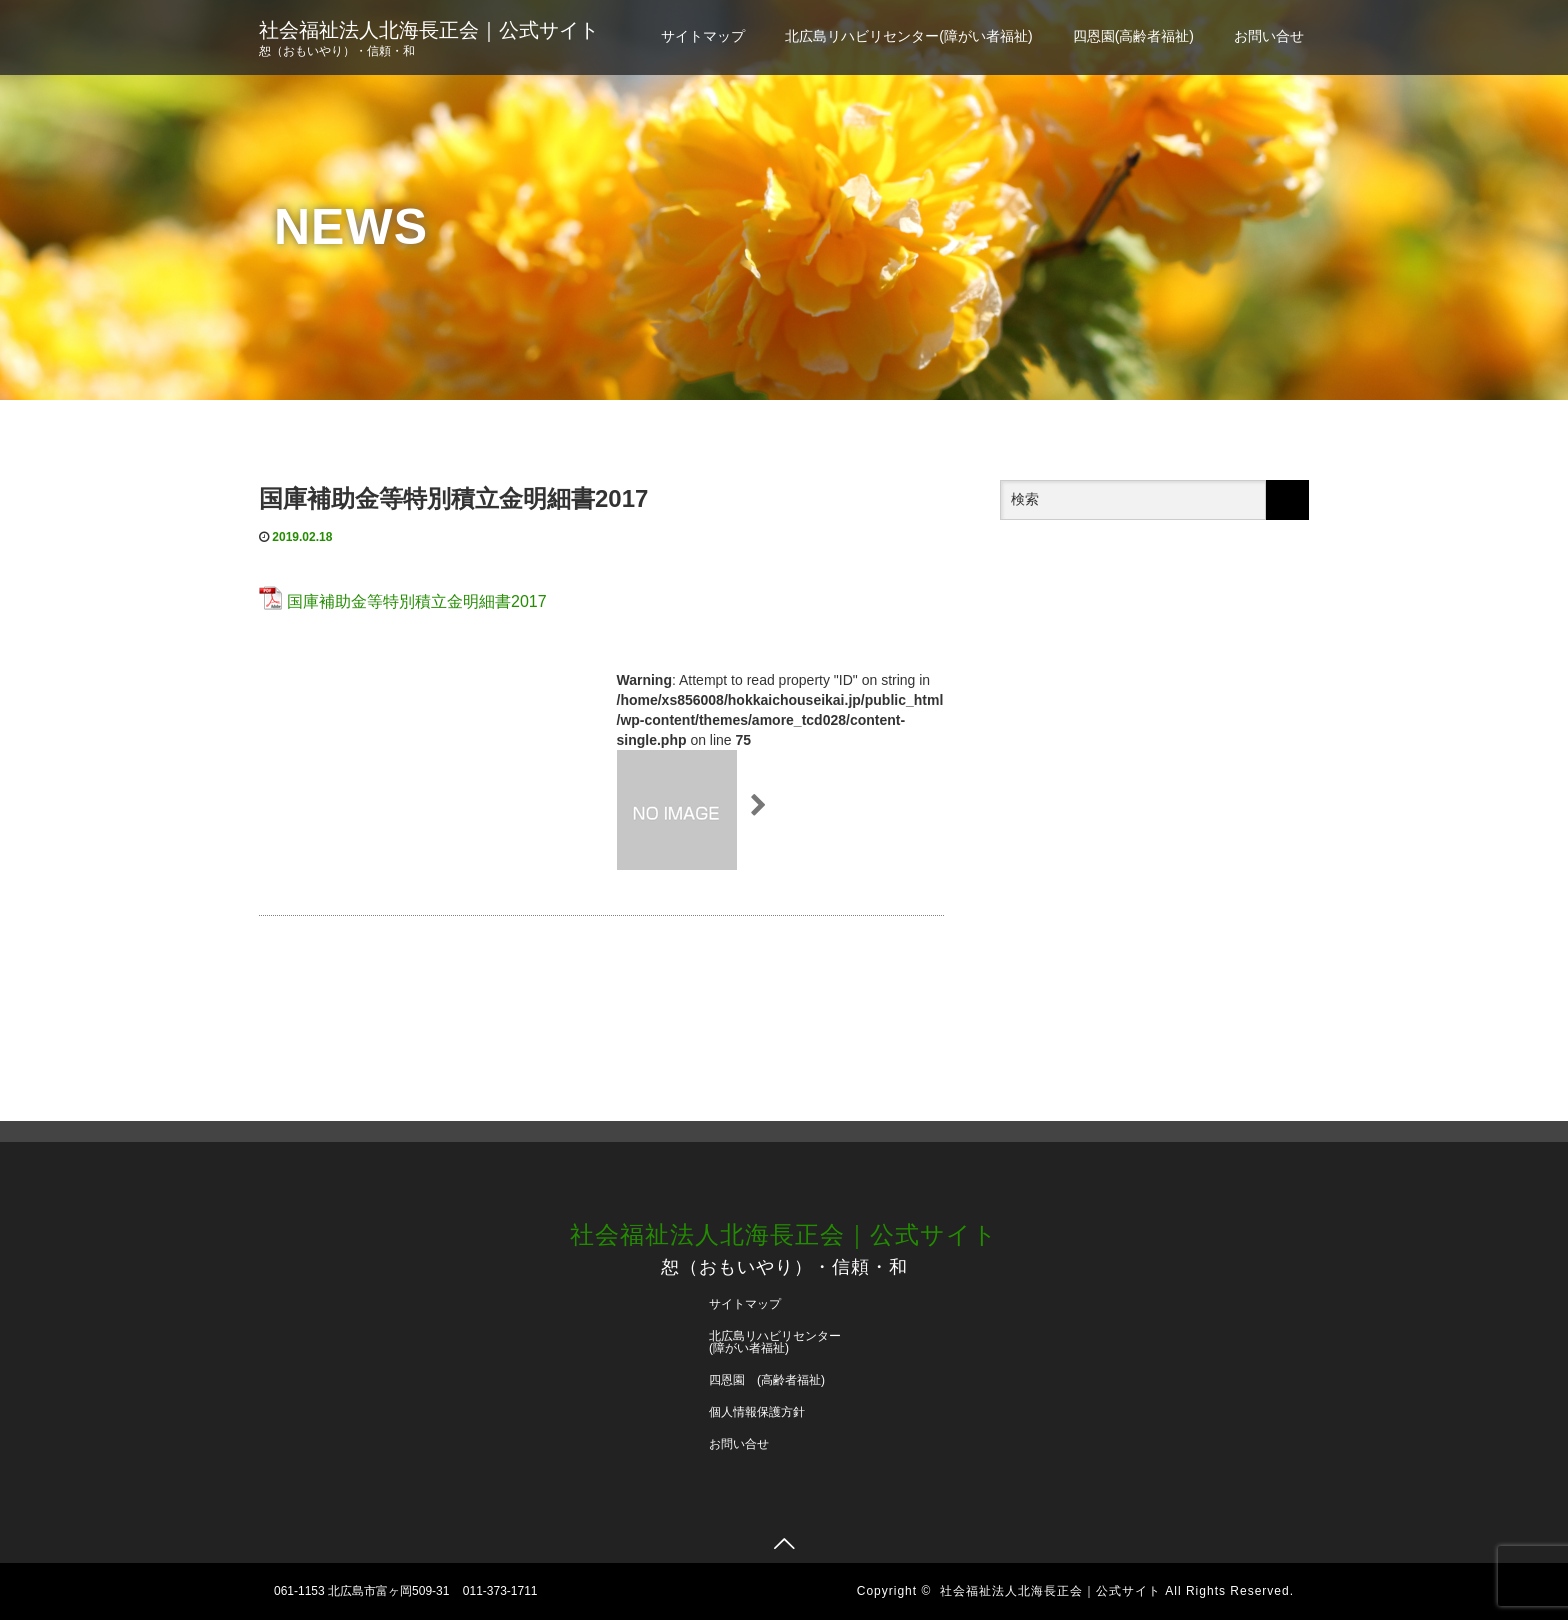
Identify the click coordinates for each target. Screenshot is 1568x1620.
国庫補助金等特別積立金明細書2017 (417, 601)
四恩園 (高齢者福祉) (767, 1380)
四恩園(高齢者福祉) (1133, 36)
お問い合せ (1269, 36)
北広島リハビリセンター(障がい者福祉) (908, 36)
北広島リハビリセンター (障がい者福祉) (781, 1342)
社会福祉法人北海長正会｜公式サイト (429, 30)
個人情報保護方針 (757, 1412)
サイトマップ (703, 36)
